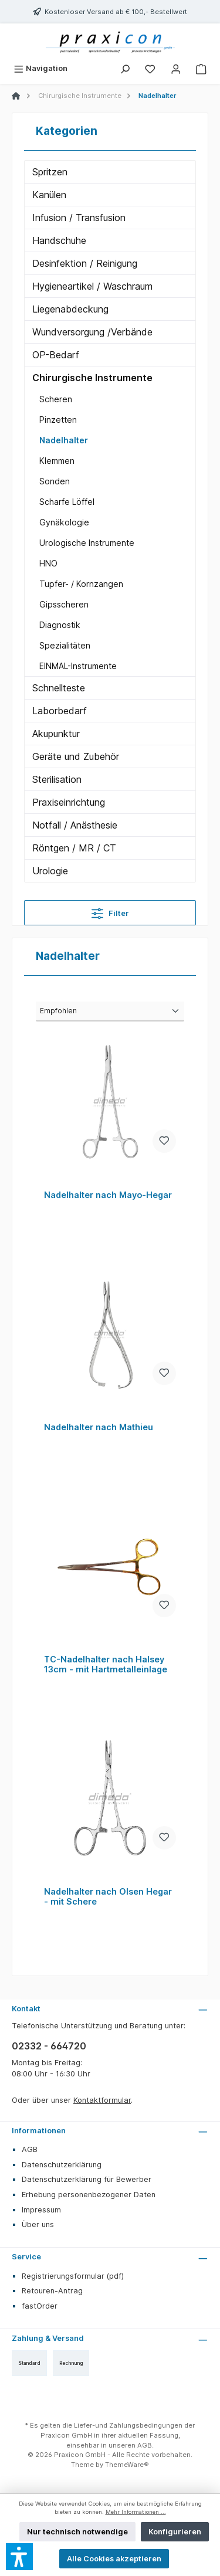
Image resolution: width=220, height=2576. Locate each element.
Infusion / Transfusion (79, 217)
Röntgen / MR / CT (74, 848)
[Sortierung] (110, 1011)
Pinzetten (58, 420)
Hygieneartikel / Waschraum (92, 286)
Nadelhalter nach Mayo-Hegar (108, 1195)
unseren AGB (130, 2445)
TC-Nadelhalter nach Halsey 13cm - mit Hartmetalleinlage (105, 1664)
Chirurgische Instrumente (92, 377)
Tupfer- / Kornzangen (81, 584)
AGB (30, 2149)
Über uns (38, 2224)
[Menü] (40, 68)
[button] (19, 2556)
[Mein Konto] (176, 68)
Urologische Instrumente (86, 543)
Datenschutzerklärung (61, 2164)
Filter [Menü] (110, 911)
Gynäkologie (64, 522)
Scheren (55, 399)
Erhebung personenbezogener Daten (88, 2194)
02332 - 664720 (49, 2046)
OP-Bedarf (55, 355)
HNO (48, 563)
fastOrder (39, 2306)
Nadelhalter (63, 440)
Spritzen (49, 172)
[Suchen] (125, 68)
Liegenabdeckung (70, 309)
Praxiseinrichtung (68, 802)
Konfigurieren (174, 2531)
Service (26, 2256)
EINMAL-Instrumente (78, 666)
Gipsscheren (64, 604)
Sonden (54, 481)
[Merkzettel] (150, 68)
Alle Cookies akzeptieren (114, 2558)
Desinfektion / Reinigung (84, 263)
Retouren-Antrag (52, 2290)
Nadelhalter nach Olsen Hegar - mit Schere (108, 1896)
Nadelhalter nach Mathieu (98, 1427)
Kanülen (49, 195)
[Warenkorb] (201, 68)
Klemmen (57, 461)
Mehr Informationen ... (136, 2512)
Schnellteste (58, 688)
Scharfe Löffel (66, 502)
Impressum (41, 2209)
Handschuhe (59, 240)
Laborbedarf (59, 711)
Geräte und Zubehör (75, 756)
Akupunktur (56, 733)
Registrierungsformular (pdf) (73, 2276)
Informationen (39, 2130)
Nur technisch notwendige (77, 2531)
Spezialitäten (64, 645)
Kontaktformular (102, 2100)
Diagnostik (59, 625)
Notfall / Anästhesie (74, 825)
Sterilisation (57, 779)
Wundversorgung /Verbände (92, 332)
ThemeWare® (127, 2464)
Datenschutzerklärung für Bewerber (86, 2179)
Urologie (50, 871)
